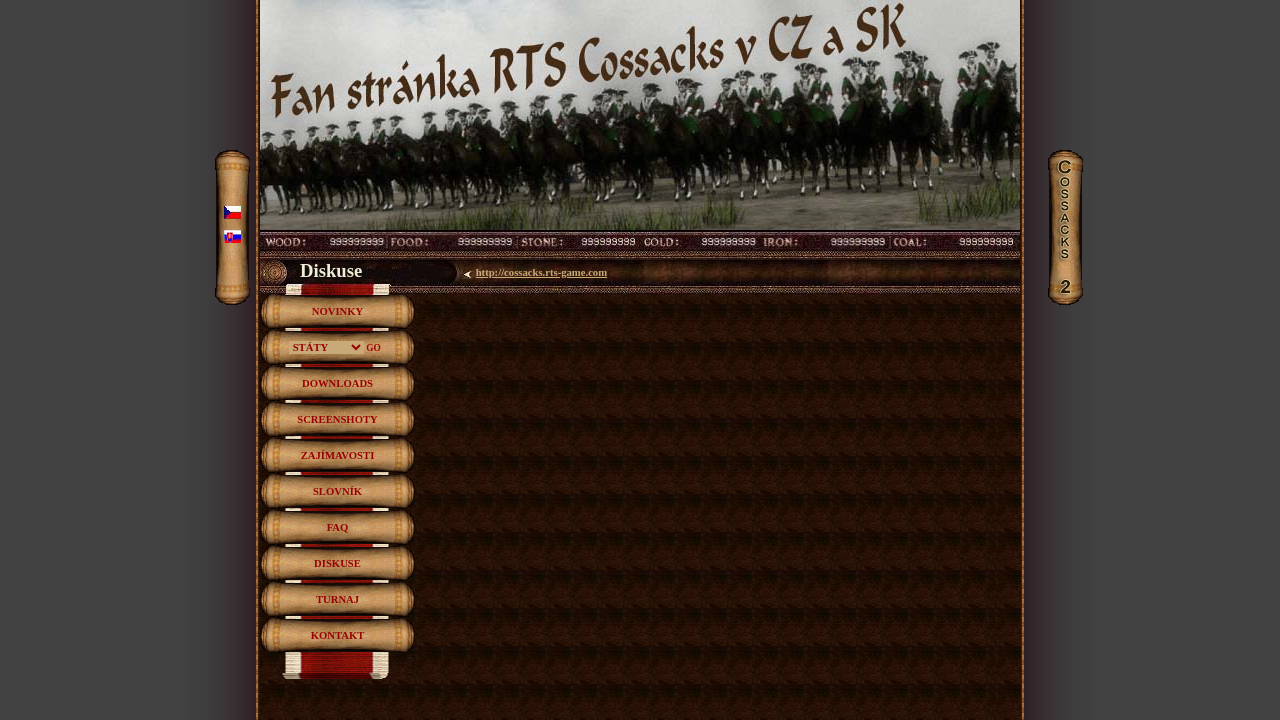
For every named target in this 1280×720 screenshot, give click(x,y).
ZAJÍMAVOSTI (338, 455)
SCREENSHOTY (337, 419)
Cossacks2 (1067, 160)
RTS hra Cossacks (639, 24)
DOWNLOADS (337, 383)
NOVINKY (338, 311)
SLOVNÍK (337, 491)
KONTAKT (338, 635)
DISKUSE (337, 563)
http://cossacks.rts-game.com (541, 272)
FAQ (338, 527)
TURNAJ (337, 599)
